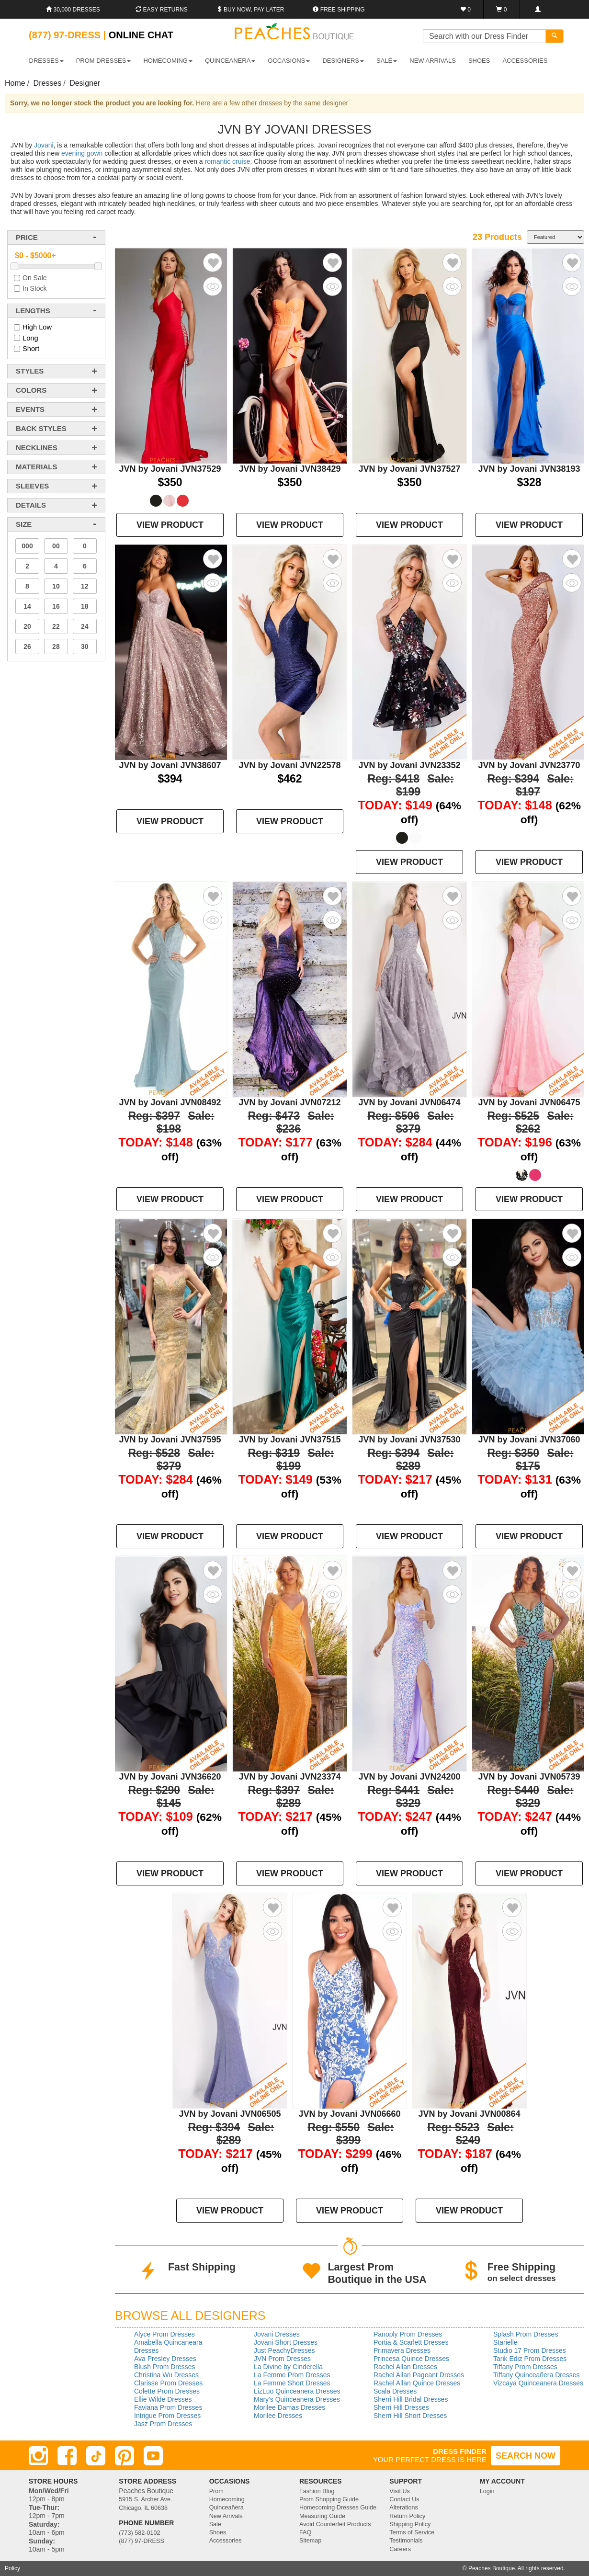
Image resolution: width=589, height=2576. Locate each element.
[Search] (554, 36)
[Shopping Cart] (502, 9)
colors (31, 390)
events (30, 409)
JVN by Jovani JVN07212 (289, 1102)
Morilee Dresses (278, 2415)
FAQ (305, 2532)
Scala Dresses (395, 2391)
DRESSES (46, 60)
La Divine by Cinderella (288, 2367)
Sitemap (310, 2540)
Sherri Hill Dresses (401, 2407)
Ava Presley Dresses (165, 2358)
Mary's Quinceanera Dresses (297, 2399)
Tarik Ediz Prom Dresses (529, 2358)
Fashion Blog (317, 2491)
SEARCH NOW (525, 2456)
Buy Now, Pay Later (250, 9)
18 (85, 606)
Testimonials (405, 2540)
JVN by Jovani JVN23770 (529, 765)
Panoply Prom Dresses (408, 2334)
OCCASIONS (289, 60)
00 (56, 546)
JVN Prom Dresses (282, 2358)
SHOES (479, 60)
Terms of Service (411, 2532)
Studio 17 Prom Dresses (529, 2350)
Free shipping (338, 9)
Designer (84, 83)
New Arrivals (432, 60)
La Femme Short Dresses (292, 2383)
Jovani (43, 145)
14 (27, 606)
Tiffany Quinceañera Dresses (536, 2375)
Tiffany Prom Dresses (525, 2367)
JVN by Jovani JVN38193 (529, 469)
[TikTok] (95, 2455)
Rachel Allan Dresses (405, 2367)
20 (27, 626)
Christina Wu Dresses (166, 2375)
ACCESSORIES (524, 60)
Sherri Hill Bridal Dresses (411, 2399)
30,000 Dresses (73, 9)
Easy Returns (161, 9)
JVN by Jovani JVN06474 (409, 1102)
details (31, 505)
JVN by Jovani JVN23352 (409, 765)
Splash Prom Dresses (525, 2334)
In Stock (35, 288)
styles (30, 371)
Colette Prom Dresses (167, 2391)
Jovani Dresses (277, 2334)
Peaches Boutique (491, 2568)
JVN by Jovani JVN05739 (529, 1777)
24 (85, 626)
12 (85, 586)
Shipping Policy (409, 2524)
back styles (41, 428)
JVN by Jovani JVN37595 (170, 1439)
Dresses (48, 83)
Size (24, 524)
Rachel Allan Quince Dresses (417, 2383)
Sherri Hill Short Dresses (410, 2415)
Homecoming (227, 2499)
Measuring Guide (322, 2516)
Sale (215, 2524)
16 (56, 606)
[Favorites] (466, 9)
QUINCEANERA (230, 60)
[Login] (537, 9)
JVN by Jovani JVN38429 (289, 469)
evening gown (81, 153)
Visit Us (399, 2491)
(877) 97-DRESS (141, 2541)
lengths (33, 310)
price (27, 237)
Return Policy (407, 2516)
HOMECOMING (167, 60)
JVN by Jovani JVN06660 (349, 2114)
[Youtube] (153, 2455)
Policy (12, 2568)
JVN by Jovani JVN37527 (409, 469)
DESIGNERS (343, 60)
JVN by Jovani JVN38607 (170, 765)
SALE (386, 60)
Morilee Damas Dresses (289, 2407)
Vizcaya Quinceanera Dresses (538, 2383)
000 (27, 546)
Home (15, 83)
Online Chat (141, 35)
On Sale (35, 278)
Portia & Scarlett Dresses (411, 2342)
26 (27, 646)
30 (85, 646)
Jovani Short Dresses (285, 2342)
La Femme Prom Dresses (292, 2375)
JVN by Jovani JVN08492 (170, 1102)
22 (56, 626)
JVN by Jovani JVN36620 (170, 1777)
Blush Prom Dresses (164, 2367)
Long (30, 338)
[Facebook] (67, 2455)
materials (36, 467)
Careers (400, 2549)
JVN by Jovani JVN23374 (289, 1777)
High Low (37, 327)
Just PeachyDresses (284, 2350)
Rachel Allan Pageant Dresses (419, 2375)
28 (56, 646)
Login (487, 2491)
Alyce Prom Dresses (164, 2334)
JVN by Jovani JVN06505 (230, 2114)
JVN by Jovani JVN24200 (409, 1777)
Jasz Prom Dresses (163, 2424)
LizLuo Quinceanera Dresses (297, 2391)
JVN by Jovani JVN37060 (529, 1439)
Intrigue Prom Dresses (167, 2415)
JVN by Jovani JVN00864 (469, 2114)
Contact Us (404, 2499)
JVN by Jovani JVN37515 (289, 1439)
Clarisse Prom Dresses (168, 2383)
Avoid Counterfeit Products (335, 2524)
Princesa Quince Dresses (411, 2358)
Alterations (403, 2507)
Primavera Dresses (402, 2350)
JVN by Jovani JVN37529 (170, 469)
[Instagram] (38, 2455)
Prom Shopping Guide (329, 2499)
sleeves (32, 486)
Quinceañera (226, 2507)
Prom (216, 2491)
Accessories (225, 2540)
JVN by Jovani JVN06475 (529, 1102)
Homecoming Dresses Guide (337, 2507)
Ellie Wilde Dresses (163, 2399)
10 (56, 586)
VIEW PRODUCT (170, 525)
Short (31, 348)
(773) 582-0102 (139, 2533)
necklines (36, 447)
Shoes (218, 2532)
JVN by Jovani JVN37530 (409, 1439)
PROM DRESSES (103, 60)
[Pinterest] (124, 2455)
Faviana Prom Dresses (168, 2407)
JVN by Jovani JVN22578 (289, 765)
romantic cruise (227, 161)
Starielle (505, 2342)
